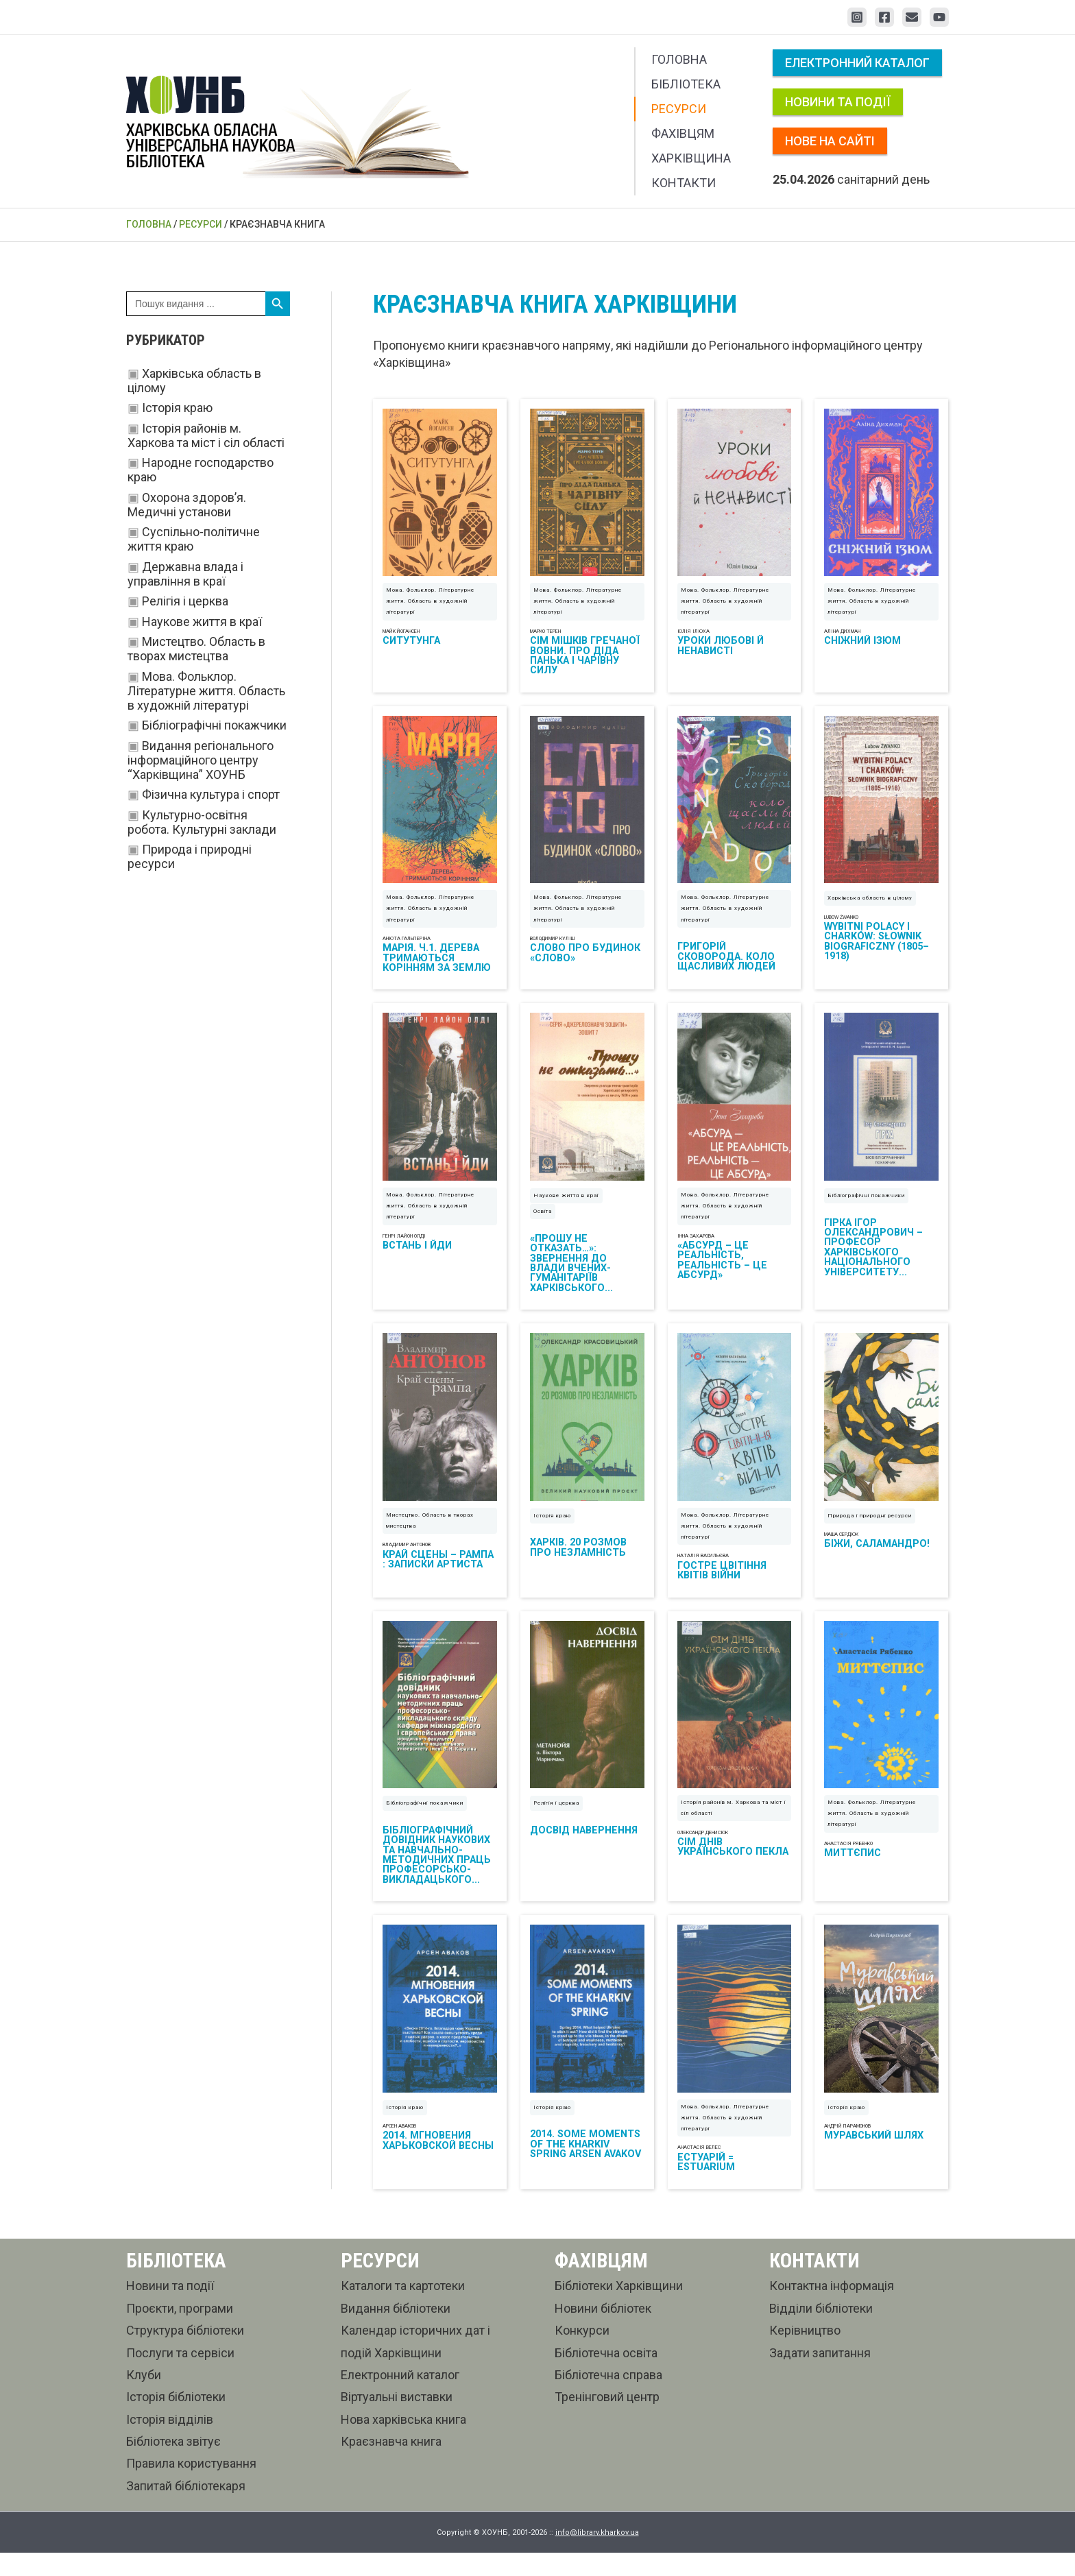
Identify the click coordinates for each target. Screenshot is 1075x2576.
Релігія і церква (185, 601)
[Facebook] (884, 17)
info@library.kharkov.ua (597, 2555)
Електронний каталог (857, 63)
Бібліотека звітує (173, 2464)
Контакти (683, 183)
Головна (679, 59)
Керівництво (805, 2353)
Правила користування (191, 2486)
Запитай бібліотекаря (185, 2508)
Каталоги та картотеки (403, 2309)
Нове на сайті (830, 141)
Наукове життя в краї (202, 621)
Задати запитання (820, 2375)
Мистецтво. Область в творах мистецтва (196, 648)
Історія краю (177, 407)
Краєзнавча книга (391, 2464)
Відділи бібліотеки (821, 2331)
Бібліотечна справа (608, 2397)
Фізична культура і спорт (211, 794)
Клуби (143, 2397)
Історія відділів (169, 2442)
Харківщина (691, 158)
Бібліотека (686, 84)
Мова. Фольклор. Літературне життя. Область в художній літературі (206, 690)
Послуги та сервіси (180, 2375)
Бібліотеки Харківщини (619, 2309)
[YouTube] (939, 17)
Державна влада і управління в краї (185, 573)
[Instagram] (857, 17)
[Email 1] (911, 17)
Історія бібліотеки (176, 2420)
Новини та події (838, 102)
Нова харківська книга (403, 2442)
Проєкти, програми (179, 2331)
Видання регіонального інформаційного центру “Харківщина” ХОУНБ (201, 760)
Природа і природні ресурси (870, 1531)
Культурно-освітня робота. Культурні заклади (202, 822)
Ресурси (678, 108)
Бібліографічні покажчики (214, 725)
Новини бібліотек (603, 2331)
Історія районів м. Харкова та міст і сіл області (206, 435)
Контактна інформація (831, 2309)
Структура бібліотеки (185, 2353)
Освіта (542, 1223)
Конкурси (582, 2353)
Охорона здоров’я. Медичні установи (187, 504)
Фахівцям (682, 133)
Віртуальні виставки (396, 2420)
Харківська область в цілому (870, 905)
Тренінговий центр (607, 2420)
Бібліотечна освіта (606, 2375)
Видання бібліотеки (395, 2331)
